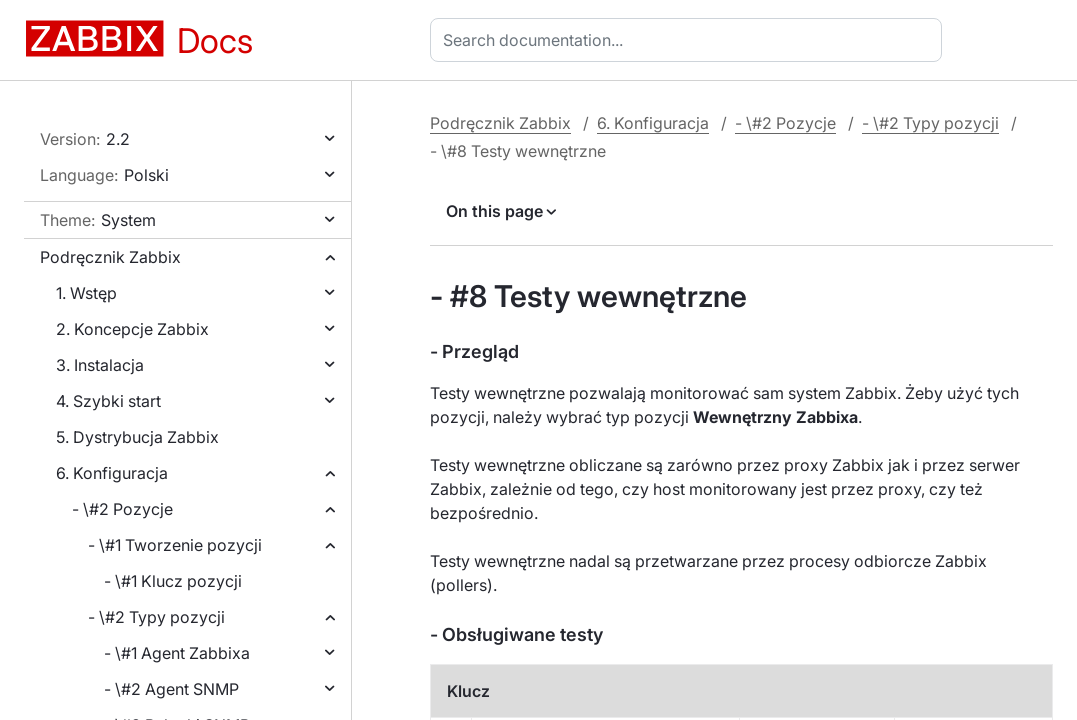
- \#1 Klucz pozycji (173, 581)
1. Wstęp (86, 293)
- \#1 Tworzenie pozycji (175, 545)
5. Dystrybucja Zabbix (137, 437)
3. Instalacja (100, 365)
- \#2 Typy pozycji (156, 617)
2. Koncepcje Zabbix (132, 329)
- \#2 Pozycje (122, 509)
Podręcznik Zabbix (110, 257)
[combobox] (690, 40)
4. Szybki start (108, 401)
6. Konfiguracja (112, 473)
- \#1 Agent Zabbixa (177, 653)
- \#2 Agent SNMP (171, 689)
